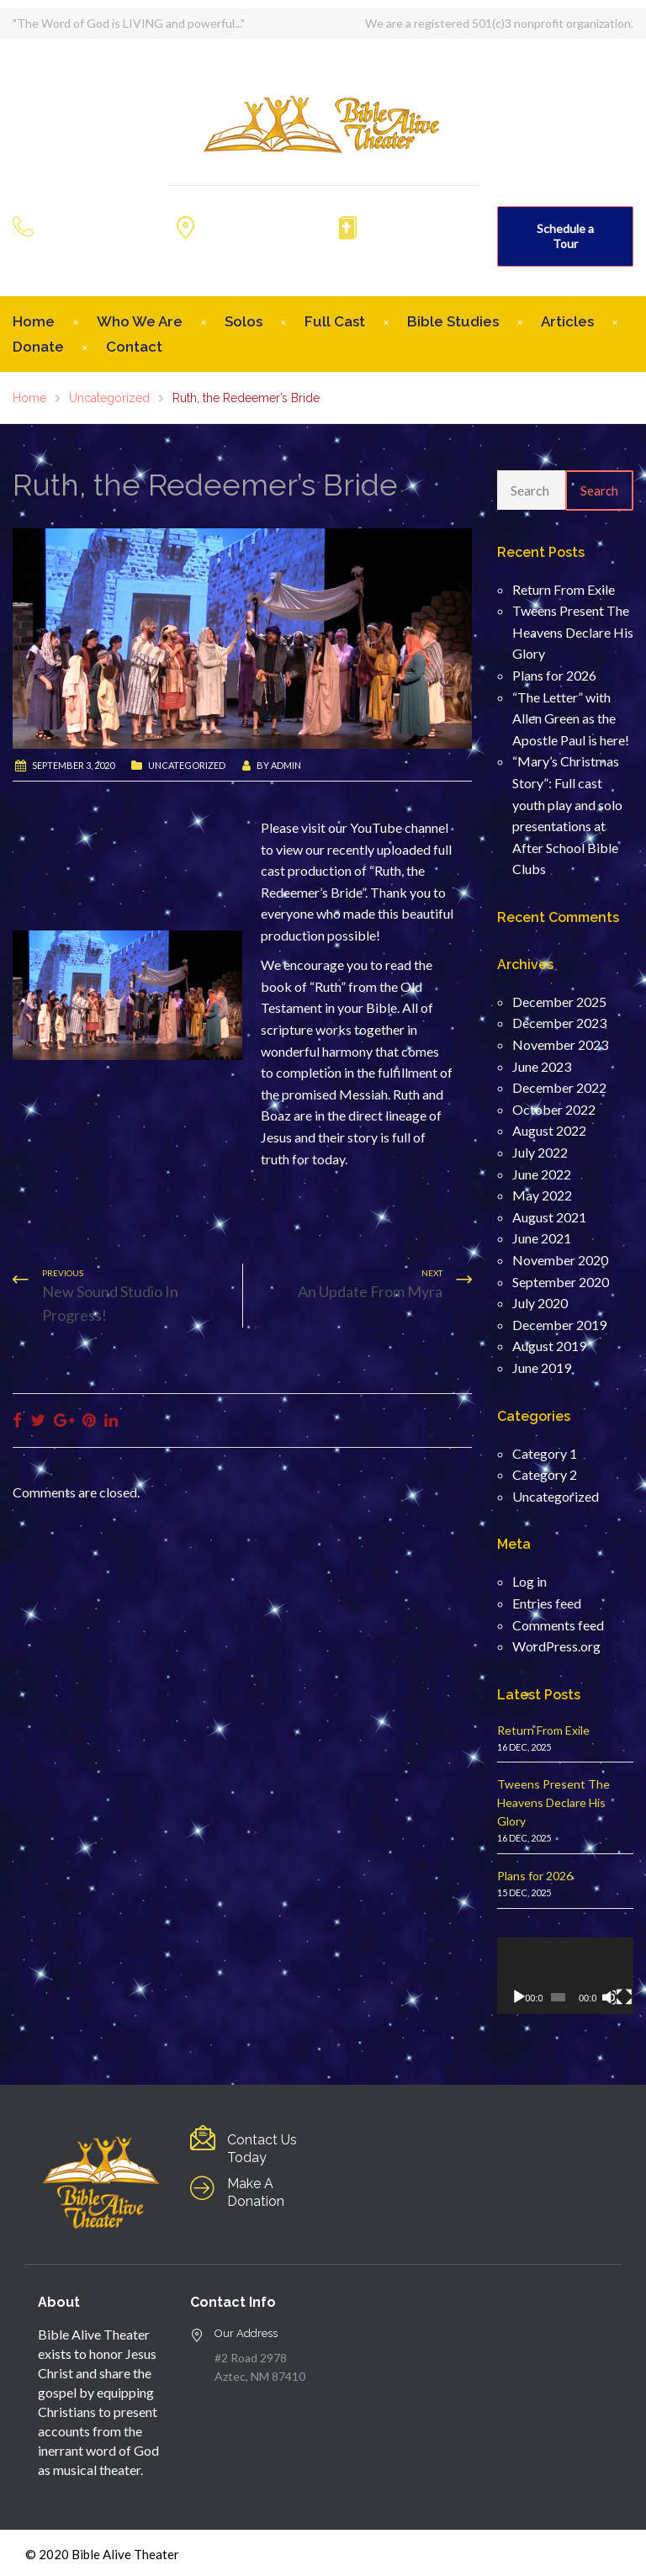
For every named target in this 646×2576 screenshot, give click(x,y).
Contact (134, 346)
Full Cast (334, 321)
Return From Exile (563, 589)
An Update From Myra (370, 1291)
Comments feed (558, 1625)
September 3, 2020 (73, 765)
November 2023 (560, 1044)
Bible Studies (453, 321)
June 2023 (541, 1066)
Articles (567, 321)
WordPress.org (556, 1646)
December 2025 (559, 1002)
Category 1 (544, 1453)
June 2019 (541, 1367)
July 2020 (540, 1303)
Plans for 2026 (554, 675)
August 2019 (549, 1346)
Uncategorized (186, 765)
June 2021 (541, 1238)
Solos (243, 321)
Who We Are (140, 321)
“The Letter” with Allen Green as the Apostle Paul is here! (570, 718)
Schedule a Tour (565, 236)
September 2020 (560, 1282)
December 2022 (559, 1087)
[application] (565, 1975)
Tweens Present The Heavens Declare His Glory (572, 631)
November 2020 (560, 1260)
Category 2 (544, 1474)
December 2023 (559, 1023)
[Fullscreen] (624, 1997)
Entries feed (546, 1603)
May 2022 (542, 1195)
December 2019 (559, 1325)
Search (599, 490)
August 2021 (549, 1217)
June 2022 (541, 1174)
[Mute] (608, 1997)
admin (286, 765)
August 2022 (549, 1130)
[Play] (519, 1997)
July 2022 (540, 1152)
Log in (529, 1581)
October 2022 (554, 1109)
